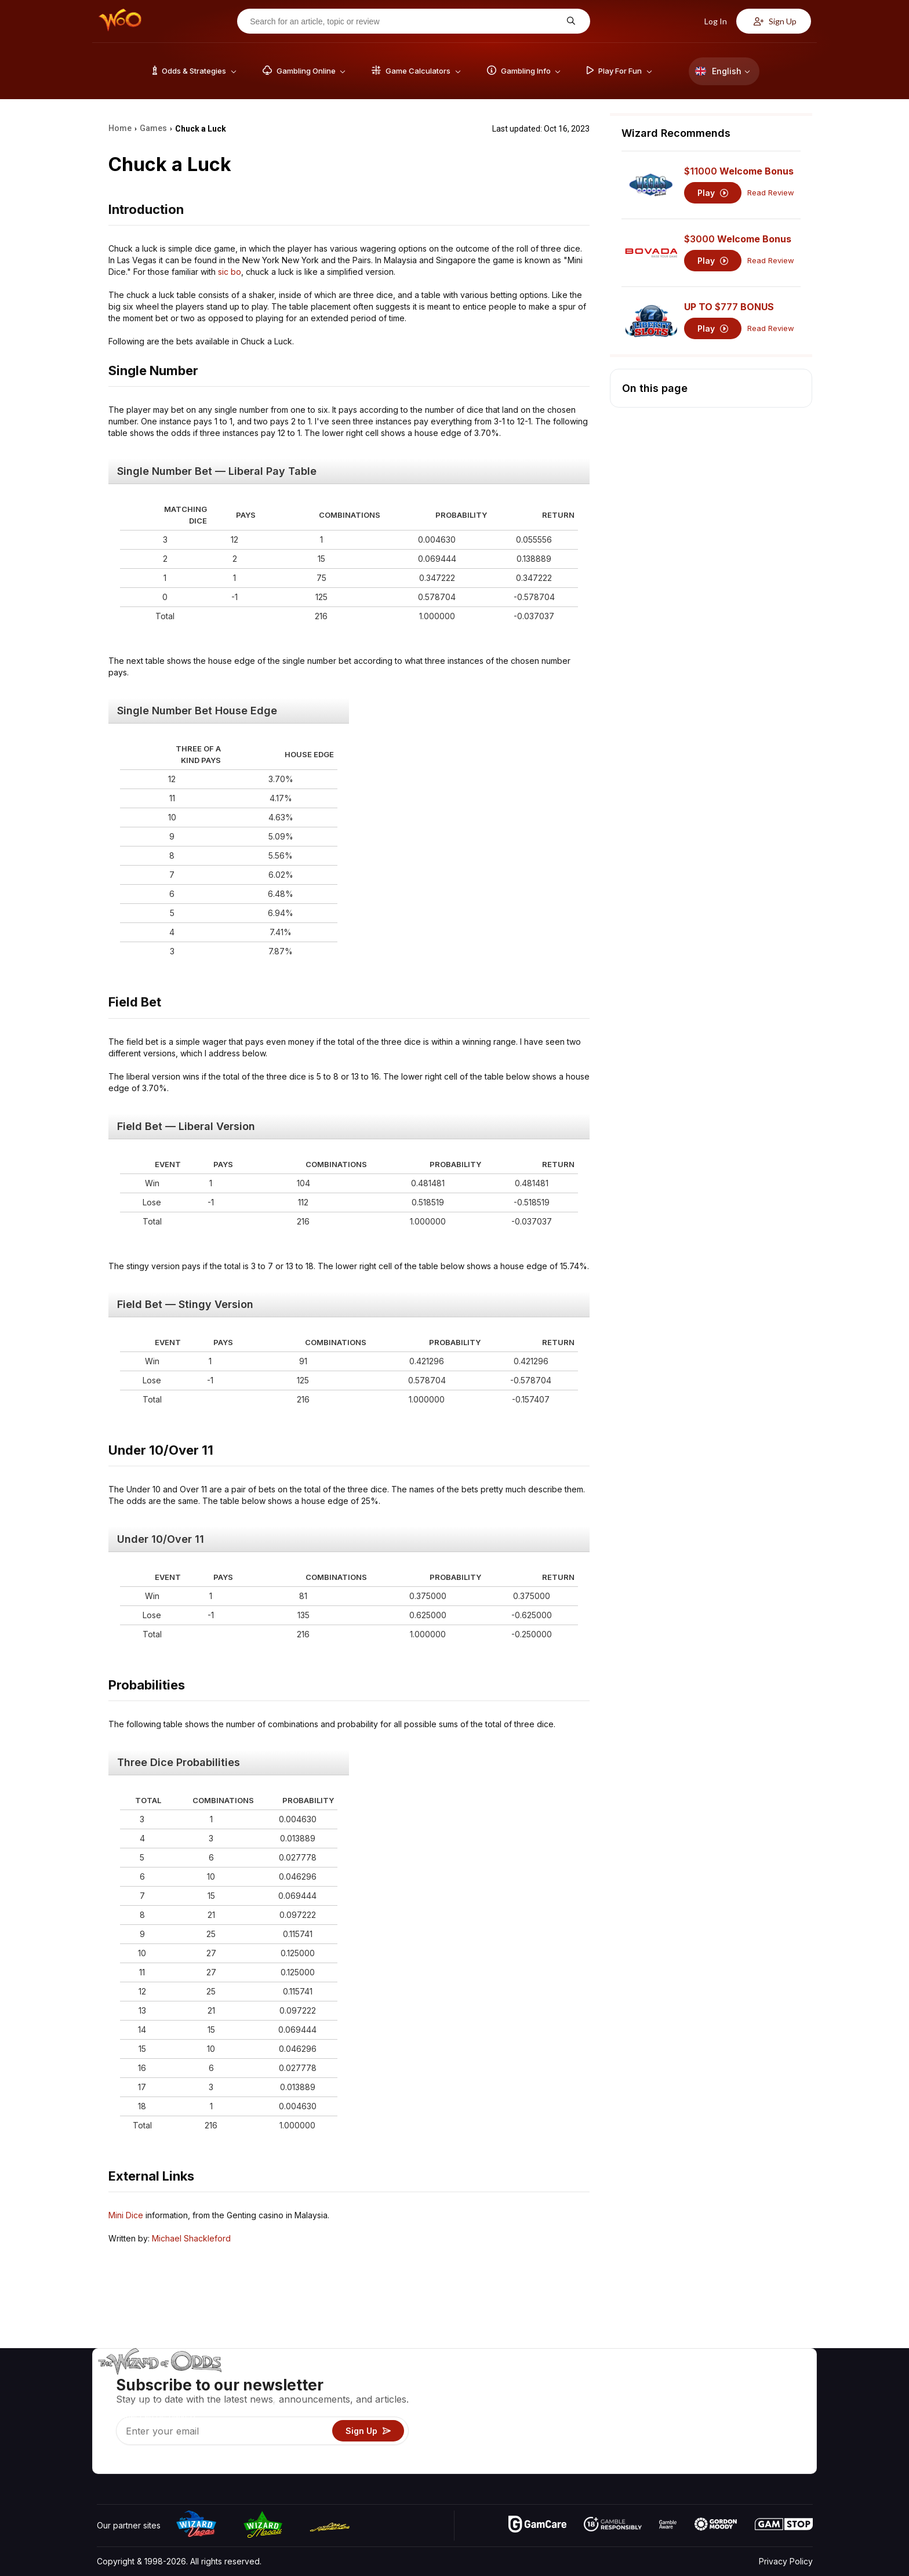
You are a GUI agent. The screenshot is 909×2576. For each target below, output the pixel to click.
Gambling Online (613, 2448)
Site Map (784, 2414)
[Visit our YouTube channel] (107, 2462)
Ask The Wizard (612, 2464)
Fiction (780, 2431)
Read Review (770, 193)
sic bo (229, 272)
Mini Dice (125, 2215)
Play (712, 193)
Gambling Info (608, 2414)
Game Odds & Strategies (629, 2380)
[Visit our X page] (132, 2462)
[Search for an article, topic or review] (405, 21)
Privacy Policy (786, 2561)
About (716, 2380)
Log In (709, 21)
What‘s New (727, 2431)
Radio (716, 2448)
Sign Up (775, 21)
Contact (720, 2397)
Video (779, 2380)
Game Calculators (615, 2397)
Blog (776, 2397)
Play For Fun (605, 2431)
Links (714, 2414)
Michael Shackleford (191, 2238)
